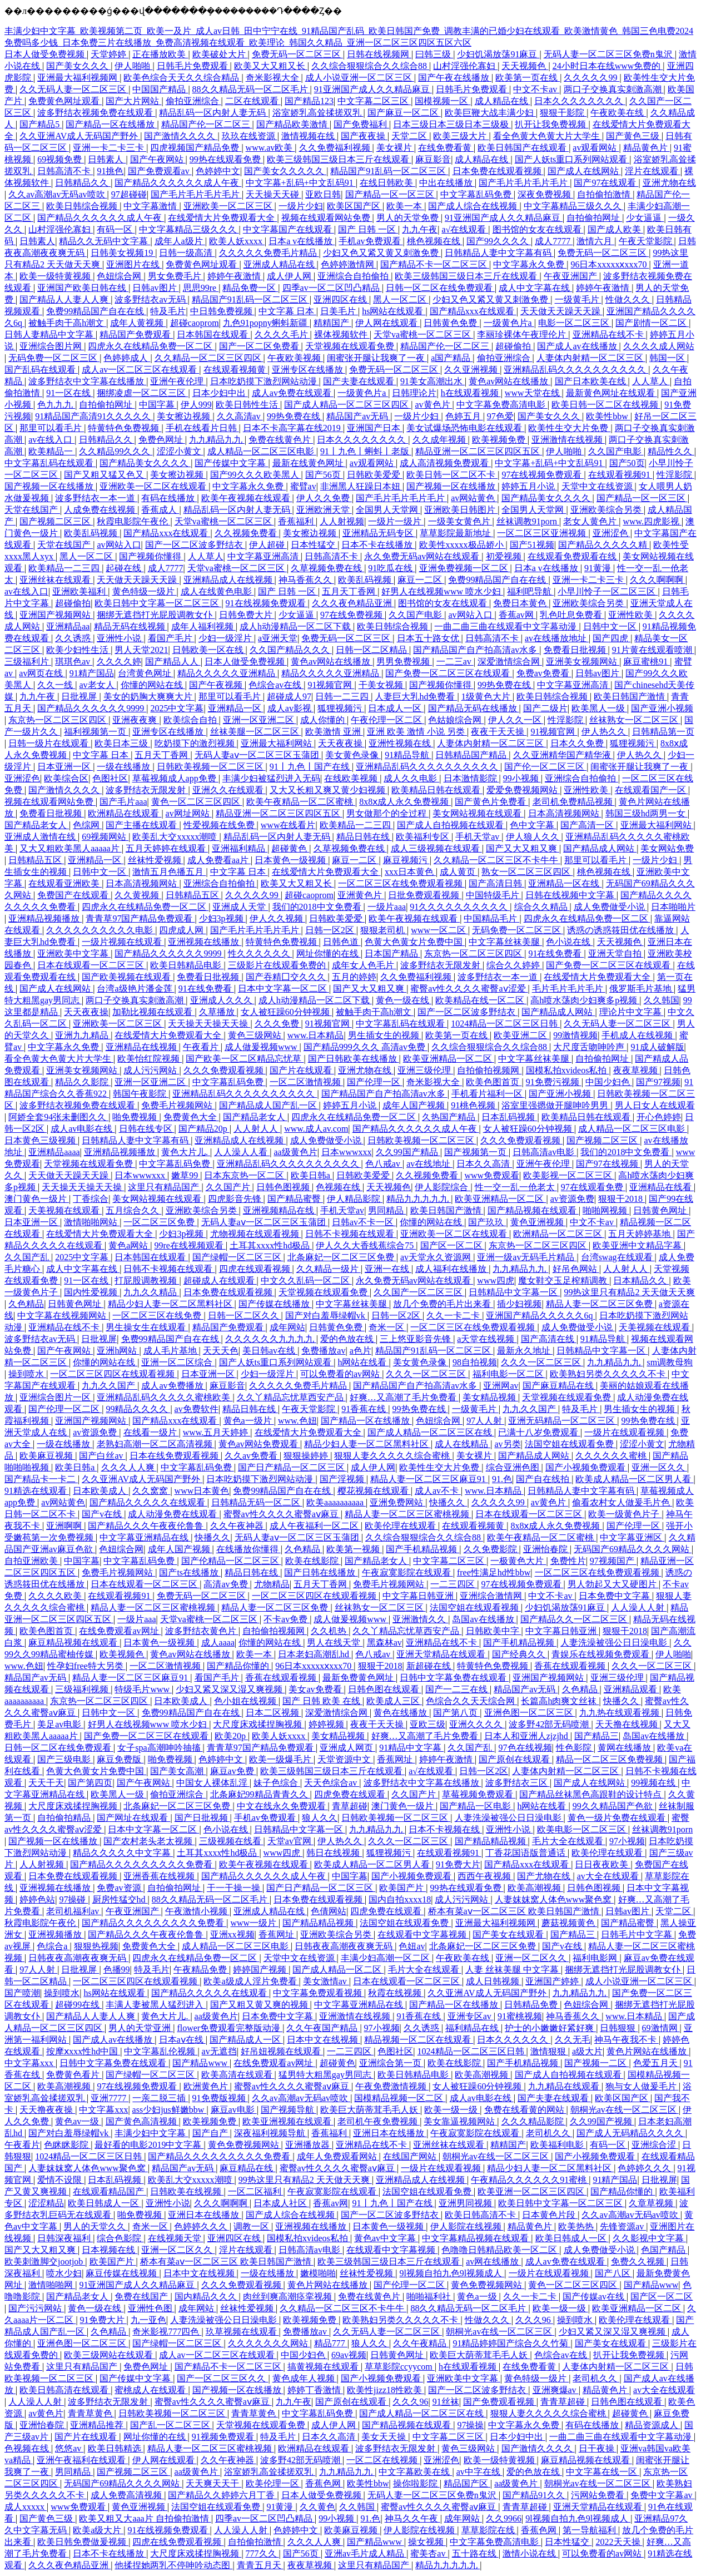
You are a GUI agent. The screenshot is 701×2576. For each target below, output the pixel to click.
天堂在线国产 (32, 509)
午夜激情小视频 (197, 1911)
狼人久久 (319, 1817)
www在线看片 (288, 825)
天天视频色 (524, 66)
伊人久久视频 (277, 918)
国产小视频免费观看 (586, 1467)
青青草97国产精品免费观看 (140, 918)
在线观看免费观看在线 (573, 556)
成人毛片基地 (171, 1350)
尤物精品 (272, 1584)
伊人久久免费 (324, 498)
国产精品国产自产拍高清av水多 (476, 650)
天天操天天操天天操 (209, 1023)
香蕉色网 (324, 2483)
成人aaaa (218, 1642)
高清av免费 (226, 1584)
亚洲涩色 (611, 533)
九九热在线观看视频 (620, 1712)
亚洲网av (500, 1385)
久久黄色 (317, 2506)
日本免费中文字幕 (615, 1596)
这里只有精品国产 (164, 1187)
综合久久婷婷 (514, 965)
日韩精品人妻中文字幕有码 (499, 252)
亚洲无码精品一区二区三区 (562, 1420)
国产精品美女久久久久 (145, 463)
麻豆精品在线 (247, 2168)
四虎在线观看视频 (255, 1269)
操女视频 (427, 2542)
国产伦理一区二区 (65, 1409)
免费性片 (568, 1561)
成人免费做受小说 (610, 906)
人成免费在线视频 (100, 509)
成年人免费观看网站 (338, 2156)
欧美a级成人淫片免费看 (251, 1981)
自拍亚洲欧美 (32, 1561)
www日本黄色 (202, 1490)
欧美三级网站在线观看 (109, 2355)
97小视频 (627, 1841)
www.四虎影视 (652, 521)
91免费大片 (458, 1864)
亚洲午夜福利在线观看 (82, 2460)
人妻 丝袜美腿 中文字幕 (513, 1969)
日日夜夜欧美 (602, 1864)
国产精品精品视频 (491, 1841)
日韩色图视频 (284, 1187)
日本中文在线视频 (323, 2039)
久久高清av (240, 416)
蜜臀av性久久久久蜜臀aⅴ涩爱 (469, 988)
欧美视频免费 (500, 439)
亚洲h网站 (118, 1350)
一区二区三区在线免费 (157, 1315)
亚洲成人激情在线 (41, 836)
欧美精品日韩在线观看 (437, 790)
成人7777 (554, 241)
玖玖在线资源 (249, 136)
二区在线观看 (253, 101)
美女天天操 (384, 2436)
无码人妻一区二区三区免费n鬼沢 (609, 54)
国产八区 (614, 2273)
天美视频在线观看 (65, 1210)
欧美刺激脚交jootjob (44, 2261)
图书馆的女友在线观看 (538, 229)
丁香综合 (90, 1198)
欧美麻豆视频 (47, 1455)
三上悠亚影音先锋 (416, 1339)
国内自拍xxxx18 (400, 1899)
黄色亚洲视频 (538, 1222)
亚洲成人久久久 (222, 1000)
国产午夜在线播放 (454, 77)
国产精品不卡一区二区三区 (434, 264)
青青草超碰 (563, 2401)
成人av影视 (290, 708)
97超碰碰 (129, 194)
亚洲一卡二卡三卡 (109, 147)
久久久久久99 (591, 77)
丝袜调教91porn (527, 521)
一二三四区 (453, 1584)
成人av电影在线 (83, 1128)
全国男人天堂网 (388, 509)
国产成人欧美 (615, 229)
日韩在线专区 (147, 1128)
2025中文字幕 (176, 708)
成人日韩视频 (493, 1981)
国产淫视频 (343, 1479)
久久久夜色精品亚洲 (353, 603)
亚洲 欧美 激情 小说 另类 (417, 731)
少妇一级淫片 (226, 638)
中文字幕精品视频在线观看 (476, 2238)
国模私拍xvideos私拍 (567, 1070)
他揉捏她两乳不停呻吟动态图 (173, 2565)
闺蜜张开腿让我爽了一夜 (377, 358)
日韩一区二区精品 (372, 650)
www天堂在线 (533, 393)
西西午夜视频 (485, 1876)
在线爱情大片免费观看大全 (222, 217)
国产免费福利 (361, 124)
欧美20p (231, 1736)
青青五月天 (260, 2565)
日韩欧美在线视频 (186, 2191)
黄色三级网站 (256, 1035)
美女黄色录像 (353, 755)
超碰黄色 (290, 848)
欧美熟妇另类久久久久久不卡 (609, 1374)
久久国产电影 (616, 451)
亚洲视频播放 (56, 1934)
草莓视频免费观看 (478, 1794)
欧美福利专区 (423, 836)
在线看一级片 (151, 1432)
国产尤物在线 (545, 1876)
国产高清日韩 (496, 883)
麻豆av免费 (233, 1771)
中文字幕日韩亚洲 (419, 1596)
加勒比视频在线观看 (153, 1012)
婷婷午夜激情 (235, 276)
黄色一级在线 (403, 1000)
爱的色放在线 (348, 1339)
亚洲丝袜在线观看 (56, 579)
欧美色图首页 (493, 1082)
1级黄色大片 (487, 696)
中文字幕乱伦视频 (160, 2051)
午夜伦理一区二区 (387, 720)
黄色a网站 (129, 1245)
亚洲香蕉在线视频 (160, 1876)
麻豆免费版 (120, 1759)
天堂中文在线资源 (598, 486)
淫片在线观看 (652, 171)
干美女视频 (382, 685)
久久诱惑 (74, 638)
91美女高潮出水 (432, 381)
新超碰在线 (429, 1666)
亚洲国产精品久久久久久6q (540, 1315)
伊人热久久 (604, 731)
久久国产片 (229, 1187)
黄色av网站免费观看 (259, 1444)
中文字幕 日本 (287, 311)
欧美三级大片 (461, 136)
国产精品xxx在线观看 (473, 311)
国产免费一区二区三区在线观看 (448, 673)
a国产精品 (452, 358)
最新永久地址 (525, 1350)
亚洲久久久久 (477, 1724)
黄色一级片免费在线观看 (618, 1817)
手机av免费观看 (370, 241)
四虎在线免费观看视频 (177, 2542)
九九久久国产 (109, 1385)
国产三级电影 (65, 1759)
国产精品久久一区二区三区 (574, 1619)
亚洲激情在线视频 (568, 439)
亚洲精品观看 (631, 1689)
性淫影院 (675, 474)
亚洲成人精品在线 (280, 264)
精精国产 (332, 323)
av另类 (507, 1444)
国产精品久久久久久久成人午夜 (178, 182)
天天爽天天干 (213, 2483)
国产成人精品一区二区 (338, 1969)
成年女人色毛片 (364, 965)
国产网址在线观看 (133, 1817)
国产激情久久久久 (180, 136)
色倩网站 (328, 1911)
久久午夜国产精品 (323, 2028)
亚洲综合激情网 (492, 1596)
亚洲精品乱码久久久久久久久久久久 (576, 369)
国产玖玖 (487, 1222)
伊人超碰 (268, 544)
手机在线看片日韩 (202, 428)
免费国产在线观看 (74, 895)
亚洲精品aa (68, 626)
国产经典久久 (520, 1654)
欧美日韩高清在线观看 (65, 2390)
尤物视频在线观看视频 (255, 1234)
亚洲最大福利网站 (277, 743)
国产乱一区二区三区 (171, 2425)
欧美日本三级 (122, 743)
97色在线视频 (525, 1747)
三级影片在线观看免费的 (278, 965)
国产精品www (201, 2063)
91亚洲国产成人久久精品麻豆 (373, 89)
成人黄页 (459, 871)
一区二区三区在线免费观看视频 (401, 883)
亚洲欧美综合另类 (607, 509)
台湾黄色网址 (145, 673)
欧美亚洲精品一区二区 (448, 1058)
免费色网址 (161, 439)
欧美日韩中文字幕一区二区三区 (158, 603)
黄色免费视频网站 (244, 2144)
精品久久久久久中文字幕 (123, 1852)
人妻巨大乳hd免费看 (416, 696)
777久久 (262, 2553)
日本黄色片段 (550, 2215)
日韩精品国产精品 (472, 755)
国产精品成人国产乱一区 (269, 1105)
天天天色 (220, 1350)
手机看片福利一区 (488, 1093)
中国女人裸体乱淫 (213, 1782)
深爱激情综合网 (510, 661)
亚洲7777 (109, 2098)
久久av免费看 (252, 1455)
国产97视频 (658, 1082)
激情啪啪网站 (92, 1222)
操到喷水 (27, 1374)
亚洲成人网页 (347, 1747)
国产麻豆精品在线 (559, 1385)
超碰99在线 (78, 2004)
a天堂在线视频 (486, 1339)
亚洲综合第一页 (391, 2063)
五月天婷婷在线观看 (167, 848)
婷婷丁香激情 (315, 2390)
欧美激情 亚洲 (334, 731)
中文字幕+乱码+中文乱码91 (301, 182)
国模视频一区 (442, 101)
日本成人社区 (281, 2203)
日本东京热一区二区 (245, 1175)
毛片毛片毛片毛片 (568, 988)
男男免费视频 (404, 661)
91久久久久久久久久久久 (460, 906)
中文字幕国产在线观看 (288, 229)
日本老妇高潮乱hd (314, 1654)
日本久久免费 (578, 743)
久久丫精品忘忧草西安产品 (291, 1397)
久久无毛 (572, 2039)
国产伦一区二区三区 (545, 766)
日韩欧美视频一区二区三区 (211, 766)
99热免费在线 (294, 416)
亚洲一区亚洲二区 (259, 720)
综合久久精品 (542, 906)
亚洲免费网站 (397, 1502)
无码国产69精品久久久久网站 (633, 1549)
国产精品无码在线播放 (473, 708)
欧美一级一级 (452, 2109)
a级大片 (587, 2051)
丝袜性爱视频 (155, 860)
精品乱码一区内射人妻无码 (213, 112)
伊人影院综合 (442, 1187)
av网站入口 (119, 544)
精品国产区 (467, 2483)
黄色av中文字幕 (386, 2238)
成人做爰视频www (262, 1047)
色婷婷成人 (126, 358)
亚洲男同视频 (466, 2203)
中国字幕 (158, 404)
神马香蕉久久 (306, 579)
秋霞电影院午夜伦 (133, 521)
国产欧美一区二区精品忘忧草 (245, 1058)
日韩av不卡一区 (364, 1222)
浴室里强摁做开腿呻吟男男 (555, 1105)
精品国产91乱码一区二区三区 (389, 171)
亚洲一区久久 (659, 1467)
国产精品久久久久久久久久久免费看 (142, 1864)
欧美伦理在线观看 (401, 1525)
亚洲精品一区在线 (564, 883)
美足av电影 (60, 1724)
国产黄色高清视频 (142, 2121)
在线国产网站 (411, 2156)
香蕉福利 (297, 521)
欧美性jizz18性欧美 (385, 2390)
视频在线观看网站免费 (326, 217)
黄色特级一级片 (144, 591)
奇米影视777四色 (166, 2331)
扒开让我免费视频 (551, 124)
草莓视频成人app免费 (175, 778)
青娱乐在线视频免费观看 (601, 1654)
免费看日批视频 (576, 650)
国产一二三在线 (457, 1689)
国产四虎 (611, 638)
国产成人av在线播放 (578, 346)
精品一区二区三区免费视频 (610, 1759)
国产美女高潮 (178, 1771)
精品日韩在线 (364, 836)
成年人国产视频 (414, 1105)
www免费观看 (491, 1175)
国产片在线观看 (302, 1070)
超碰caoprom (194, 323)
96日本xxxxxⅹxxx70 (609, 264)
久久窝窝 (151, 1490)
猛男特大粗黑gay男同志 (326, 2074)
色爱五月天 (656, 2063)
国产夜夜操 (364, 136)
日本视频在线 (109, 2250)
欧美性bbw (608, 416)
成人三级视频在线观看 (436, 848)
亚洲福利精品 (239, 848)
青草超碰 (349, 1806)
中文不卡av (536, 89)
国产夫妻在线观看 (359, 381)
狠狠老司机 (383, 930)
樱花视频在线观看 (374, 1490)
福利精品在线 (473, 2028)
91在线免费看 (556, 953)
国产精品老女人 (36, 825)
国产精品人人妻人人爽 (65, 299)
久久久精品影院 (533, 2121)
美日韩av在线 (269, 1350)
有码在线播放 (169, 498)
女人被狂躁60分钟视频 (286, 1012)
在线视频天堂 (175, 2238)
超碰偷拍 (514, 346)
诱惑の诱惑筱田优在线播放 (621, 930)
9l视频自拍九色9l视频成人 (451, 2273)
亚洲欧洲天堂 (324, 509)
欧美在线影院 (313, 1561)
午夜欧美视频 (295, 358)
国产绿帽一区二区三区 (238, 1257)
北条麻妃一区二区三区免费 (341, 1257)
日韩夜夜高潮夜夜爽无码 (345, 1946)
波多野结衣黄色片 (201, 1631)
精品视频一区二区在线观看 (418, 2039)
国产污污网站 (36, 2308)
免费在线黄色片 (280, 439)
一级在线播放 (124, 766)
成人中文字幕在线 (535, 288)
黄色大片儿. (185, 1152)
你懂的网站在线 (153, 685)
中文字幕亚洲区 (632, 1537)
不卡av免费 (287, 1619)
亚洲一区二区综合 (178, 1362)
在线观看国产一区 (651, 790)
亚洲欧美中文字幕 (74, 953)
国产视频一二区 (596, 2063)
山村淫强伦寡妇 (465, 66)
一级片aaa (386, 906)
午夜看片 (202, 1047)
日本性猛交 (314, 544)
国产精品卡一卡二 (41, 1479)
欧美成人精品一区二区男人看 (634, 1479)
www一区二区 (439, 930)
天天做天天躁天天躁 (561, 311)
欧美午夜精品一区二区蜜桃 (300, 801)
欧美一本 (405, 206)
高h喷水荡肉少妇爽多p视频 (584, 1000)
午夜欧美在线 (618, 112)
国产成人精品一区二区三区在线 (430, 1432)
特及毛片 (168, 311)
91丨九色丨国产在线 (311, 766)
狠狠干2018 (621, 1198)
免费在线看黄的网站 (525, 2109)
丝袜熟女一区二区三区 (634, 720)
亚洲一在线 (388, 1269)
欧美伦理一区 (273, 2483)
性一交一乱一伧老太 (516, 1187)
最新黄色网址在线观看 (611, 393)
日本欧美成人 (100, 1490)
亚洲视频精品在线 (279, 1210)
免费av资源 (120, 1888)
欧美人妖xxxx (237, 241)
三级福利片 (27, 661)
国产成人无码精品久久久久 (630, 2133)
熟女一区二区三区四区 (527, 871)
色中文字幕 (533, 825)
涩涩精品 (46, 2203)
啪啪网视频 (606, 1210)
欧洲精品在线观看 (124, 813)
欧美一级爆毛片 (281, 1759)
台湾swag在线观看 (618, 1257)
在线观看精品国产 (109, 2191)
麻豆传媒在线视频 (122, 2273)
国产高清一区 (588, 825)
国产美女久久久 (78, 66)
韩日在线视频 (334, 1852)
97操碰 (73, 1899)
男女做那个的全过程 (387, 813)
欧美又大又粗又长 (270, 66)
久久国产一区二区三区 (419, 1292)
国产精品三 (596, 1736)
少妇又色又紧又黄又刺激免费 (382, 252)
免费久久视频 (639, 2261)
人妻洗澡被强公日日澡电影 (614, 1642)
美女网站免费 (667, 848)
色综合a (53, 1946)
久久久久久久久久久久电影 (100, 930)
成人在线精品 (462, 1444)
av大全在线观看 (609, 1876)
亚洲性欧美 (631, 615)
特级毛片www (143, 1689)
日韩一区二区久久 (244, 1315)
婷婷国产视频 (261, 1969)
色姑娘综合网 (456, 720)
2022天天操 (619, 2542)
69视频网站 (105, 836)
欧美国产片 (402, 1888)
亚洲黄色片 (360, 895)
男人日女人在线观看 (655, 1105)
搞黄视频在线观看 (324, 2366)
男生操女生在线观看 (147, 1327)
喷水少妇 (64, 2273)
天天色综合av (331, 1782)
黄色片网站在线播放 (647, 2051)
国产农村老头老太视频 (149, 1841)
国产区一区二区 (452, 1245)
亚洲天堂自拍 (616, 953)
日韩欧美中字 (493, 1631)
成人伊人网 (290, 276)
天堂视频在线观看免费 (350, 346)
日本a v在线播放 (302, 241)
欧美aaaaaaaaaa (336, 1502)
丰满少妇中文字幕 (151, 2133)
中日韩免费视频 (222, 311)
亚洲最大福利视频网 (78, 77)
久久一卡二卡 (454, 1315)
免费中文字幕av (662, 2495)
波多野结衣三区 (517, 1782)
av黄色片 (433, 404)
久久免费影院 (491, 1549)
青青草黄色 (91, 2413)
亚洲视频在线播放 (204, 942)
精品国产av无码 (358, 416)
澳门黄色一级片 (36, 1198)
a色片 (360, 1350)
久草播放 (218, 1012)
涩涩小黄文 (180, 451)
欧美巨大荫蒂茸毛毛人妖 (370, 2109)
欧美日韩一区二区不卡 (452, 474)
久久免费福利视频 (335, 147)
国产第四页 (90, 1782)
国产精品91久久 (535, 2495)
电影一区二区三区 (574, 323)
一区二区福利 (256, 2191)
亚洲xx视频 (232, 1934)
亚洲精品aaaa (53, 1152)
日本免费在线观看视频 (498, 171)
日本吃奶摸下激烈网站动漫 (264, 381)
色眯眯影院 (67, 2144)
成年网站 (287, 1327)
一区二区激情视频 (306, 1082)
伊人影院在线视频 (467, 2226)
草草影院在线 (489, 2530)
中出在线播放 (447, 182)
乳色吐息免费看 (572, 615)
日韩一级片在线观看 (49, 743)
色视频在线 (339, 1187)
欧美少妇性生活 (78, 650)
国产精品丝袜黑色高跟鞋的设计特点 (591, 1794)
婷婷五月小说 (529, 486)
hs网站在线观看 (393, 311)
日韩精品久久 (83, 182)
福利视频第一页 (96, 731)
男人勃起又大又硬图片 (613, 1584)
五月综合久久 (133, 1210)
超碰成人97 (289, 696)
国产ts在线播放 (190, 1572)
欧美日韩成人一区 (104, 2203)
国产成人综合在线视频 (473, 206)
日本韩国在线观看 (213, 334)
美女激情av (326, 1981)
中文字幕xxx (30, 2063)
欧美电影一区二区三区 (582, 1829)
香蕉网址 (396, 1759)
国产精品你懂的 (239, 1666)
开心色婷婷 (659, 1117)
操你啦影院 (416, 2483)
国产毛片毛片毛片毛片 (524, 182)
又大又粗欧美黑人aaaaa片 (70, 848)
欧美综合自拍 (191, 720)
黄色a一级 (478, 2296)
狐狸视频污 (340, 708)
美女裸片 (395, 147)
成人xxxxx (25, 2506)
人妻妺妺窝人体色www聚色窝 (554, 1899)
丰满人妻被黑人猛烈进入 (156, 2004)
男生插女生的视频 (384, 1035)
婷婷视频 (327, 1724)
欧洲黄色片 (206, 2086)
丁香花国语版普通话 (526, 1852)
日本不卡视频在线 (445, 1829)
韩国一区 (668, 358)
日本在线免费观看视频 (175, 1455)
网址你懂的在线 (328, 953)
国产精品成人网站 (600, 848)
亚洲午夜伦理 (178, 381)
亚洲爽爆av (556, 2390)
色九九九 (56, 404)
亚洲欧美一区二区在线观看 (154, 486)
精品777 (330, 2343)
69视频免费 (60, 159)
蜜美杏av (429, 2553)
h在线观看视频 (471, 393)
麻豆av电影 (234, 2109)
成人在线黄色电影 (217, 591)
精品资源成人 (652, 2425)
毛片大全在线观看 (568, 1841)
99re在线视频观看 (190, 1245)
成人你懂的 (323, 720)
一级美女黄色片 (460, 521)
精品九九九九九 (418, 1198)
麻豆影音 (433, 159)
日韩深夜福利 (65, 2238)
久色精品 (26, 1304)
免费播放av (323, 1350)
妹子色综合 (276, 1782)
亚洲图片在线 (134, 264)
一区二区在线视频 (383, 2460)
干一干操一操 (234, 1888)
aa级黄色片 (295, 1152)
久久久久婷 (119, 661)
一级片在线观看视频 (625, 1432)
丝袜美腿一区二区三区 (255, 731)
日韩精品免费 (532, 2004)
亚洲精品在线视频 (142, 1047)
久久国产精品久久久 (291, 650)
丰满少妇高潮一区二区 (386, 1958)
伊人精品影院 (354, 1198)
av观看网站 (596, 147)
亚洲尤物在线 (669, 182)
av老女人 (97, 685)
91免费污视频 (553, 1082)
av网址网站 (189, 813)
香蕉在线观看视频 (571, 1666)
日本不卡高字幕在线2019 (293, 428)
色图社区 (110, 778)
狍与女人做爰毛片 (642, 2086)
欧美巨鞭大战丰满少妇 (490, 112)
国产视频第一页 (476, 1152)
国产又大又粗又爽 (522, 848)
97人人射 (485, 1420)
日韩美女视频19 (123, 252)
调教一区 (252, 2226)
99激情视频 (575, 1035)
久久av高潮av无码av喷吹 (57, 194)
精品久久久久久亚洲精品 (227, 673)
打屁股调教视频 (147, 1280)
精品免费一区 (250, 288)
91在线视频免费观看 (267, 603)
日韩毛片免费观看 (193, 66)
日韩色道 (342, 942)
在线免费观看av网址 (120, 1631)
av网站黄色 (474, 498)
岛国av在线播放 (484, 1619)
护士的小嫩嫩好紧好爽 (550, 2028)
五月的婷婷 (354, 977)
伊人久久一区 (516, 720)
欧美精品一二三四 (65, 568)
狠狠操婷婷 (307, 1455)
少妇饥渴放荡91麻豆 (498, 54)
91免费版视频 (220, 2098)
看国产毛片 (171, 638)
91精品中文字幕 (411, 1747)
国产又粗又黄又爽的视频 (260, 2004)
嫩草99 (185, 1175)
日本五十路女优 (429, 638)
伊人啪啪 (133, 66)
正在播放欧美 (160, 54)
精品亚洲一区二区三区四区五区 (478, 451)
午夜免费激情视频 (392, 2086)
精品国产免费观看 (136, 334)
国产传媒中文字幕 (231, 463)
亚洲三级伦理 (425, 1070)
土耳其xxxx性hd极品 (271, 1245)
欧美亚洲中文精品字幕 (638, 1245)
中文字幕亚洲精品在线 (145, 1537)
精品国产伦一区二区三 (206, 124)
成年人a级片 (180, 241)
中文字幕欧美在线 (415, 2471)
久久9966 (503, 2518)
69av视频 (348, 2355)
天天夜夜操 (341, 743)
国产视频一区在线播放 (50, 486)
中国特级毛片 (493, 895)
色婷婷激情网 (348, 264)
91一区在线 (69, 393)
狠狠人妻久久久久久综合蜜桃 (393, 1455)
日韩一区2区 (330, 930)
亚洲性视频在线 (401, 743)
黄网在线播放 (625, 1747)
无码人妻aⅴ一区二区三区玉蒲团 (258, 755)
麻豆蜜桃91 (646, 661)
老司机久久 (549, 2133)
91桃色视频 (474, 1105)
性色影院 (575, 1747)
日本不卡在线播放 (378, 544)
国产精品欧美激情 (293, 124)
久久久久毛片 (282, 334)
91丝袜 (445, 2401)
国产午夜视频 (217, 685)
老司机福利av (73, 1911)
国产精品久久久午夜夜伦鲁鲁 (147, 1525)
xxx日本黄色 (410, 871)
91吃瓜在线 (391, 568)
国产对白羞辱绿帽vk (326, 1315)
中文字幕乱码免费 (477, 194)
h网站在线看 (363, 1362)
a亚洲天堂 (277, 638)
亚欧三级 (427, 1724)
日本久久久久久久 (513, 2039)
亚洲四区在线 (341, 299)
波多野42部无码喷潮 (550, 1724)
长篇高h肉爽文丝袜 (560, 1701)
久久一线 (56, 685)
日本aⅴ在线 (182, 2039)
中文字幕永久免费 (529, 264)
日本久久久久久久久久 (579, 101)
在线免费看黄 (446, 147)
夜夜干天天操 (498, 731)
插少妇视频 (519, 1304)
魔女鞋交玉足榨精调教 (563, 1280)
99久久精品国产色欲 (614, 1806)
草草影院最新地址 (456, 533)
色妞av (412, 1946)
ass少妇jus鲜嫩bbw (169, 2109)
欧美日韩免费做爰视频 (82, 2542)
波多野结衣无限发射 (147, 790)
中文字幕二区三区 (374, 101)
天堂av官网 (290, 1841)
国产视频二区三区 (56, 521)
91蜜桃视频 (520, 2016)
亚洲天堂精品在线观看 (442, 1654)
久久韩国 (661, 1000)
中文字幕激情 (151, 206)
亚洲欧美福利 (80, 591)
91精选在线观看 (36, 1490)
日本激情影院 (471, 778)
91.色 (502, 1479)
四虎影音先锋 (236, 1198)
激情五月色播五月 (169, 871)
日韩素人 (107, 159)
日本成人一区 (396, 708)
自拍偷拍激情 (605, 194)
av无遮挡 (219, 2051)
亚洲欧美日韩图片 (461, 509)
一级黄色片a (509, 323)
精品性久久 (671, 451)
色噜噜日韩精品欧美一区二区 (500, 2250)
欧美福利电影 (558, 2144)
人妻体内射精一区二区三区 (590, 358)
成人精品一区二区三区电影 (261, 451)
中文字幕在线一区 (602, 2471)
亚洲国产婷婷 (553, 1981)
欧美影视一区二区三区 (568, 1175)
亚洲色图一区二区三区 (529, 1712)
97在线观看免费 (593, 1187)
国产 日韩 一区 (368, 229)
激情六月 (595, 241)
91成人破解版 (657, 1047)
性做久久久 (628, 299)
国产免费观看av (160, 171)
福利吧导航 (530, 591)
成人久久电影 (411, 778)
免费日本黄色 (521, 603)
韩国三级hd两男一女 (646, 813)
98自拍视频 (475, 1362)
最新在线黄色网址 (309, 463)
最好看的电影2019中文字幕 (149, 2144)
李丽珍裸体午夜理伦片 (522, 334)
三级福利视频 (83, 1689)
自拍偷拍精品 (65, 1817)
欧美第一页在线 (527, 77)
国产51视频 (532, 544)
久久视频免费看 (247, 533)
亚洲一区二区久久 (532, 1958)
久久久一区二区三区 (542, 1362)
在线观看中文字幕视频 (423, 1934)
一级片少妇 (301, 206)
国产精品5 (40, 124)
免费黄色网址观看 (65, 101)
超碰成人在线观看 (220, 1280)
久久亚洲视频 (472, 369)
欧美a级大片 (98, 2530)
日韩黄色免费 (451, 323)
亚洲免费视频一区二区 (464, 568)
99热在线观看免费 (226, 159)
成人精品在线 (502, 101)
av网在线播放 (493, 2261)
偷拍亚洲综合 (193, 101)
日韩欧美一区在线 (209, 650)
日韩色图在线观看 (384, 1689)
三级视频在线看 (231, 1841)
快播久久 (448, 1502)
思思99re (200, 288)
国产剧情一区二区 (652, 323)
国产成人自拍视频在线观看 (451, 825)
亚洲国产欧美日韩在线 (82, 288)
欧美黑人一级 (599, 708)
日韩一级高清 (187, 252)
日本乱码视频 (509, 1117)
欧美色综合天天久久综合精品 (182, 77)
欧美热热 (577, 2226)
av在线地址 (429, 1163)
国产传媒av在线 (595, 2296)
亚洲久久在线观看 (229, 790)
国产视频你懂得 (151, 556)
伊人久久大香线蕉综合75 (366, 1245)
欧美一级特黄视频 (56, 276)
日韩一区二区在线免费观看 (440, 288)
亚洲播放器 (308, 2144)
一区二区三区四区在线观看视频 (113, 1374)
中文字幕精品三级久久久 (574, 206)
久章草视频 (652, 2203)
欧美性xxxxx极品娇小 (462, 544)
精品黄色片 (646, 147)
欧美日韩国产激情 (630, 696)
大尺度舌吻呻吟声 (590, 1047)
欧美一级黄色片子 (625, 1514)
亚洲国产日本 (374, 428)
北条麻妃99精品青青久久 (260, 1794)
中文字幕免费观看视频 (318, 1993)
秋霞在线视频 (396, 1993)
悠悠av (69, 2448)
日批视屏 (80, 696)
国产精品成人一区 (246, 2039)
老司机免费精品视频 (574, 801)
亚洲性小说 (120, 638)
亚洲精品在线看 (661, 1187)
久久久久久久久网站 (269, 2343)
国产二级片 (545, 708)
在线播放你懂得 (248, 1549)
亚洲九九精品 (83, 1035)
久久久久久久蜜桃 (612, 1455)
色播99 (116, 1969)
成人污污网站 (151, 1070)
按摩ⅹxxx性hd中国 (83, 2051)
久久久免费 (278, 1023)
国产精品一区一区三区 (390, 194)
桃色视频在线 (435, 241)
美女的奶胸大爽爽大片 (149, 696)
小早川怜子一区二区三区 (608, 591)
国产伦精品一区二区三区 (231, 1561)
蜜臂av (303, 486)
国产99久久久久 (498, 241)
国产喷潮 (22, 1993)
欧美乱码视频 (92, 533)
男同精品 (387, 1210)
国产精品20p (204, 1128)
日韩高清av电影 (544, 1152)
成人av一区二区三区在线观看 (140, 369)
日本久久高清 (484, 1163)
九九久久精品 (151, 1292)
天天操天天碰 (273, 194)
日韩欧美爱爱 (374, 474)
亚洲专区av (471, 2016)
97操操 (470, 2425)
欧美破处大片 (220, 54)
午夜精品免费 (201, 1969)
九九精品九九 (217, 439)
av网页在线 (42, 673)
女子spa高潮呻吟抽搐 (159, 1747)
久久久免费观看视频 (224, 1070)
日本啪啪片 (673, 906)
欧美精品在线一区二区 (480, 1000)
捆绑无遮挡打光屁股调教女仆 (156, 615)
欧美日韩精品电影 (186, 965)
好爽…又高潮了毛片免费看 (404, 1397)
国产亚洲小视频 (662, 708)
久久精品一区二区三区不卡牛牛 (497, 860)
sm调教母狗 (670, 1362)
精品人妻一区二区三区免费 (600, 1304)
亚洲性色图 (151, 2308)
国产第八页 (456, 1712)
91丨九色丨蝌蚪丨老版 (365, 451)
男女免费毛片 (175, 276)
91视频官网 (330, 685)
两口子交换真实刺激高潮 (614, 89)
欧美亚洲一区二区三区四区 (532, 2191)
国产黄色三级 (634, 136)
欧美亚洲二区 (521, 1035)
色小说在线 (569, 942)
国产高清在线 (548, 1339)
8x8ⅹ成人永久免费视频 (405, 801)
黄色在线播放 (401, 1712)
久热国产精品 (450, 1117)
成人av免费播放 (173, 1385)
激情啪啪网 (51, 2285)
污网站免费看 (599, 2495)
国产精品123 (309, 101)
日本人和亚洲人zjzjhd (527, 1736)
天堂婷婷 (109, 54)
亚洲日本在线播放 (389, 2133)
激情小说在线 (530, 2553)
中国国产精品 (160, 89)
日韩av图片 (155, 288)
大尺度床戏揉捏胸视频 (258, 1724)
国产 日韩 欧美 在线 (322, 1701)
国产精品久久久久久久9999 (91, 708)
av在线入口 (51, 439)
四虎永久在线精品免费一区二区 (151, 346)
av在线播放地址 (557, 638)
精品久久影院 (83, 1082)
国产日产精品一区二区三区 (292, 1467)
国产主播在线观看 (142, 825)
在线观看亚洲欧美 (65, 883)
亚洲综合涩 (655, 2144)
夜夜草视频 (636, 1070)
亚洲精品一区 (236, 708)
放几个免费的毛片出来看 (443, 1304)
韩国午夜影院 (140, 1093)
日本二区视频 (273, 1712)
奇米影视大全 (273, 77)
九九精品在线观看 (564, 2086)
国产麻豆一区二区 (404, 112)
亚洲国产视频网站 (56, 615)
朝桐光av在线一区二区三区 (624, 2109)
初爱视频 (505, 556)
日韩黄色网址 (661, 1210)
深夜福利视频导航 (270, 2133)
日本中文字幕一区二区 (283, 988)
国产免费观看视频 (499, 2401)
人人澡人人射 (639, 1607)
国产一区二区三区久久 (222, 2378)
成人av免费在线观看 (293, 393)
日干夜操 (598, 2448)
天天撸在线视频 (627, 1724)
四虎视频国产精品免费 (195, 147)
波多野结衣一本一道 (96, 498)
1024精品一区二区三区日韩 (505, 1023)
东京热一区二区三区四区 (58, 720)
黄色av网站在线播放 (509, 381)
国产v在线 (103, 1514)
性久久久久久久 (260, 953)
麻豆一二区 (420, 579)
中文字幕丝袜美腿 (505, 942)
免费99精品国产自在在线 (96, 311)
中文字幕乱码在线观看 (50, 463)
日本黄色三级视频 (41, 1140)
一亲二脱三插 (160, 2098)
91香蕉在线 (364, 1409)
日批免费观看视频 (424, 895)
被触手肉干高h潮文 (67, 323)
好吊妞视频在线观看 (282, 2051)
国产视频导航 (288, 2109)
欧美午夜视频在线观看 (246, 498)
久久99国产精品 (408, 1152)
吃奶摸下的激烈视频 (196, 743)
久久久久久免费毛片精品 (269, 252)
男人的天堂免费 (408, 217)
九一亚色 (148, 2320)
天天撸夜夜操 (47, 2109)
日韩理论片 (414, 393)
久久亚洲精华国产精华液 (563, 755)
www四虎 (495, 1280)
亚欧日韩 (323, 194)
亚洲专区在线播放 (308, 369)
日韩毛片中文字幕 (637, 1934)
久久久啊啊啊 (657, 579)
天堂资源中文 (345, 1759)
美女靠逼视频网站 (460, 2121)
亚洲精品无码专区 (379, 533)
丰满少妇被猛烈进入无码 (271, 778)
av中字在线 (479, 2471)
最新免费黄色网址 (359, 1677)
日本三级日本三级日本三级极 (452, 124)
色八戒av (383, 1163)
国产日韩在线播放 (320, 1572)
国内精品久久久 (207, 2296)
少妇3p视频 (222, 918)
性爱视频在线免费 (220, 825)
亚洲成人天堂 (240, 906)
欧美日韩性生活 (248, 404)
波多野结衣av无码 (151, 299)
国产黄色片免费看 (491, 801)
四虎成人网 (182, 930)
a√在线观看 (464, 229)
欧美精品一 (51, 451)
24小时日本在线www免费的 (608, 66)
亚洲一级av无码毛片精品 (526, 1257)
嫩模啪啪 (318, 2273)
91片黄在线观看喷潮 (653, 650)
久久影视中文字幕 (649, 2238)
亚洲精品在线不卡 (609, 334)
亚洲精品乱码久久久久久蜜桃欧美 (164, 1397)
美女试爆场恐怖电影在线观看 (465, 428)
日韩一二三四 (343, 696)
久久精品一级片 (328, 1269)
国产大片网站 (133, 101)
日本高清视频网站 (564, 813)
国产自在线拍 (543, 1479)
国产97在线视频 (608, 1163)
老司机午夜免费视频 (378, 2121)
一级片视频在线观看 (123, 942)
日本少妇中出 (220, 393)
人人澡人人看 (242, 1152)
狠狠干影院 (563, 112)
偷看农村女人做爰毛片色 (622, 1502)
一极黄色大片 (518, 1561)
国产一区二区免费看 (260, 346)
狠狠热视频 (96, 1946)
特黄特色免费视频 (124, 428)
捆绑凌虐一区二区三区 (142, 393)
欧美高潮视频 (535, 1888)
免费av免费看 (543, 673)
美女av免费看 (316, 1689)
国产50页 (627, 463)
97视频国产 (613, 1561)
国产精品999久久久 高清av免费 (365, 1047)
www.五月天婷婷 (217, 1432)
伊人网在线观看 (387, 323)
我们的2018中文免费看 (318, 906)
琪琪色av (73, 661)
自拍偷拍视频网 (489, 1070)
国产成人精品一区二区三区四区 (347, 404)
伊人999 (196, 404)
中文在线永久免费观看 (282, 1806)
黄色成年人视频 (304, 2378)
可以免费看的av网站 (341, 1374)
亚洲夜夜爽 (135, 720)
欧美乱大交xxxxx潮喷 (175, 836)
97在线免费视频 (352, 615)
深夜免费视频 (545, 194)
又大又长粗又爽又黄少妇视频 (328, 790)
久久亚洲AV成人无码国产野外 (79, 136)
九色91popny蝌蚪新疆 (266, 323)
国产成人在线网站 (584, 171)
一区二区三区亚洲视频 (542, 533)
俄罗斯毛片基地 (641, 988)
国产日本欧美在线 (591, 381)
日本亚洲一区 (65, 766)
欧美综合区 (66, 778)
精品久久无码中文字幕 (104, 241)
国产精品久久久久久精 (603, 544)
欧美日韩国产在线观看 (523, 147)
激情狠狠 (549, 2051)
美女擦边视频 (184, 416)
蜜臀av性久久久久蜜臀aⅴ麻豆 (282, 1514)
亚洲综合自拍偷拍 (354, 276)
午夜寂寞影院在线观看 (407, 1572)
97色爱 (500, 416)
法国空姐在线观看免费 (570, 1444)
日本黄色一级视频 (291, 860)
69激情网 (661, 2028)
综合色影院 (120, 2238)
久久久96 (534, 2320)
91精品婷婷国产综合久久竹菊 (511, 2343)
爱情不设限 (60, 2179)
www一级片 (254, 1923)
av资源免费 (572, 1198)
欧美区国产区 (354, 206)
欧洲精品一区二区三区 (558, 1234)
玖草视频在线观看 (242, 2331)
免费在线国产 (142, 2296)
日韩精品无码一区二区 (256, 1502)
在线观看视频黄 (235, 369)
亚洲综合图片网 (51, 346)
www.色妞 (297, 1420)
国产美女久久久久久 (285, 171)
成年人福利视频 (203, 626)
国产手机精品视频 (422, 1549)
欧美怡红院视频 (149, 1058)
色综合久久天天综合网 (471, 1701)
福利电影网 (596, 1958)
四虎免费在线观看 (350, 1794)
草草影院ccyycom (400, 2366)
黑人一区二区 (401, 299)
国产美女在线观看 (509, 1934)
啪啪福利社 (429, 2296)
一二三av (455, 661)
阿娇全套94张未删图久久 (58, 1117)
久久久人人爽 (129, 1467)
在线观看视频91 (620, 474)
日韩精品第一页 (663, 731)
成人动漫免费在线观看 (173, 1514)
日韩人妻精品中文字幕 (50, 334)
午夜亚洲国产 (571, 276)
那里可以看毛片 (51, 428)
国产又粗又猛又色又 (105, 474)
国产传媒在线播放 (275, 1304)
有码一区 (116, 229)
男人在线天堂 (334, 1642)
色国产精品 (664, 2250)
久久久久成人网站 (658, 346)
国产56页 (324, 474)
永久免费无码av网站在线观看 (422, 556)
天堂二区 (410, 136)
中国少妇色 (608, 1082)
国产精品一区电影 (476, 1806)
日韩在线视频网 (379, 54)
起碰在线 (124, 568)
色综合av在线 (276, 685)
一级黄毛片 (578, 299)
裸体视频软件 (342, 334)
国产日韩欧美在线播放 (353, 1058)
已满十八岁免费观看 (539, 1432)
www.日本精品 (315, 1035)
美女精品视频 (490, 1397)
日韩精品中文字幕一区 (514, 1292)
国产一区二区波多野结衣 (195, 544)
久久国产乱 (27, 1257)
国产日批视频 (202, 1817)
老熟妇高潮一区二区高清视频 (156, 1444)
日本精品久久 (641, 1280)
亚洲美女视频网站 (582, 661)
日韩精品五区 (36, 860)
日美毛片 (339, 311)
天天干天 (46, 1782)
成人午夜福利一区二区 (315, 1525)
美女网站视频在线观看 (478, 813)
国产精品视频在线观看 (533, 1210)
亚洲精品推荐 (98, 2425)
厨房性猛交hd (120, 1899)
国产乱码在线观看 (41, 369)
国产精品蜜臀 (295, 1198)
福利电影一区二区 (509, 1374)
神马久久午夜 (412, 2518)
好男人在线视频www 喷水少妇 (442, 591)
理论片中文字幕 (631, 1012)
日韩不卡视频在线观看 (350, 1234)
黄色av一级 (78, 2121)
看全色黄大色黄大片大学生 (547, 136)
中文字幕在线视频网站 (62, 1315)
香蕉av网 (517, 615)
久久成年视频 (440, 439)
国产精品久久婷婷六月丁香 (222, 2495)
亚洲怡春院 (546, 1549)
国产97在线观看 (606, 182)
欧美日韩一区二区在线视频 (605, 404)
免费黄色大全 (191, 1117)
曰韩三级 (434, 54)
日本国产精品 (392, 953)
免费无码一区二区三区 (297, 54)
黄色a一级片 (248, 1420)
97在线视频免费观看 (542, 474)
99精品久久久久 (138, 1409)
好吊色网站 (576, 1269)
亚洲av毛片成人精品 (365, 2553)
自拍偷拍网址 (594, 217)
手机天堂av (478, 836)
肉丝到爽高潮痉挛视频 (288, 2296)
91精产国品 (91, 673)
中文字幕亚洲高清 (264, 556)
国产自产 (211, 2133)
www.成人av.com (316, 1128)
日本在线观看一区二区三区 (91, 965)
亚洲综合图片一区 (56, 1397)
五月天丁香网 (349, 591)
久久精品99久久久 (115, 451)
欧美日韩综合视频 (83, 206)
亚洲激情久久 (420, 1619)
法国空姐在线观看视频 (475, 1607)
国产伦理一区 (374, 1082)
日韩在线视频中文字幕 (571, 895)
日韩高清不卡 (65, 171)
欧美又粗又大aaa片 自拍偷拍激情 (145, 2518)
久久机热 (330, 1631)
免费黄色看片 (74, 2074)
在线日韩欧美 (387, 182)
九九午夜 (419, 229)
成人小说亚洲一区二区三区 (359, 77)
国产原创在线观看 (515, 1759)
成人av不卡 (438, 1490)
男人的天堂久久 (95, 2226)
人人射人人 (256, 1128)
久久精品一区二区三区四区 (209, 358)
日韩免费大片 (247, 615)
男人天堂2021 (141, 650)
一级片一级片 (396, 521)
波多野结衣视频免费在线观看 (96, 112)
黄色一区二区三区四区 (196, 801)
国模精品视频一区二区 (399, 2098)
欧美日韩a (311, 1175)
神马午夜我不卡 (626, 2039)
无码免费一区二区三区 (54, 358)
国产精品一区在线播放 (111, 124)
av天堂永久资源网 (436, 1257)
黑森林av (384, 1642)
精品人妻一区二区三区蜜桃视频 (408, 1514)
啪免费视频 (135, 1117)
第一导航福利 (590, 2530)
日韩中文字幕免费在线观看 (454, 1677)
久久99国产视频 (602, 2121)
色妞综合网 (120, 276)
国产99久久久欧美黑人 (255, 474)
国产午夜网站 (158, 159)
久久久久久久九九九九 (270, 1339)
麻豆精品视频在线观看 (74, 1642)
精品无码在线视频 (130, 626)
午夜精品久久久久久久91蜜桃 (530, 2179)
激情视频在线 (309, 136)
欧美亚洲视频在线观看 (288, 2121)
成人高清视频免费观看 (445, 463)
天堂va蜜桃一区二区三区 (423, 334)
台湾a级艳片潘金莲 (135, 988)
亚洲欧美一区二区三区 (229, 206)
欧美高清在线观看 (238, 2074)
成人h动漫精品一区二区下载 (296, 626)
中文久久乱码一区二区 (306, 1280)
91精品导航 (408, 755)
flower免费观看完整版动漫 (229, 2028)
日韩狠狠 (619, 2028)
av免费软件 (196, 1409)
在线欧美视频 (352, 778)
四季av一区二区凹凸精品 (332, 288)
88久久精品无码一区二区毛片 (251, 89)
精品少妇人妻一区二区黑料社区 (171, 1304)
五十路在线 (475, 2553)
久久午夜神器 (238, 1525)
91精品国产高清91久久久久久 (94, 416)
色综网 (87, 825)
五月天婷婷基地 (640, 1234)
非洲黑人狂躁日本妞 (361, 486)
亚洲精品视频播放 (45, 918)
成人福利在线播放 (452, 1269)
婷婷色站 (37, 1899)
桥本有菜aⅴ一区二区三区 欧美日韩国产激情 (514, 1911)
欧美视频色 (123, 1654)
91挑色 (110, 171)
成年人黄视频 (138, 323)
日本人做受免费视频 (45, 54)
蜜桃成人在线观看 (151, 2390)
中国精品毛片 (491, 918)
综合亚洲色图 (513, 1467)
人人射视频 (342, 521)
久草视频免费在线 (327, 568)
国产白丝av (102, 1455)
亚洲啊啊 (65, 1525)
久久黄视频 (138, 895)
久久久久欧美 (56, 1596)
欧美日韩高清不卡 (481, 2215)
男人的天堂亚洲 (140, 2028)
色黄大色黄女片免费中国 (415, 942)
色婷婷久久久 (645, 2168)
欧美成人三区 (394, 1701)
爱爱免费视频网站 (523, 790)
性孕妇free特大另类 (86, 1666)
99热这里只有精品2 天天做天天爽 (629, 1292)
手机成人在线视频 (638, 1035)
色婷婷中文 (218, 171)
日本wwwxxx (346, 1152)
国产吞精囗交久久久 (287, 977)
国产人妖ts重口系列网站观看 (572, 159)
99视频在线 (654, 1782)
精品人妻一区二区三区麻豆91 (429, 1479)
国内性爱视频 (92, 1292)
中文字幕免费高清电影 (502, 404)
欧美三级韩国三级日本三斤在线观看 (339, 159)
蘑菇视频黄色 (569, 1923)
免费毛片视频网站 (178, 1105)
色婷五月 (464, 416)
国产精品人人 (173, 661)
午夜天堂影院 (646, 241)
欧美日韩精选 (115, 2448)
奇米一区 (387, 1327)
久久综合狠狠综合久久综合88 (370, 66)
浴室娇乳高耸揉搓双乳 (318, 112)
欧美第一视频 (354, 1549)
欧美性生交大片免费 (569, 428)
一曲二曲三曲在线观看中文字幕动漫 (506, 626)
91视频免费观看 (224, 2436)
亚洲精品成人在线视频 (229, 579)
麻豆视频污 (406, 860)
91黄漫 (598, 568)
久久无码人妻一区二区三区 (73, 89)
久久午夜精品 (421, 2343)
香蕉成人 (160, 509)
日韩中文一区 (611, 626)
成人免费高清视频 (127, 2495)
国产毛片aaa (123, 801)
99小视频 (522, 778)
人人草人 (651, 381)
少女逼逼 (645, 217)
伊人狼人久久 (533, 836)
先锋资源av (623, 2226)
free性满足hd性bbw (493, 1572)
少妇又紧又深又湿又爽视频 (230, 1689)
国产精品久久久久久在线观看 (148, 1502)
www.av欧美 (270, 147)
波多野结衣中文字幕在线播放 (87, 381)
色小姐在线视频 (246, 1701)
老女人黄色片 (591, 521)
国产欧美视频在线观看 (127, 977)
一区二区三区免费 (160, 1222)
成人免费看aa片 (219, 860)
